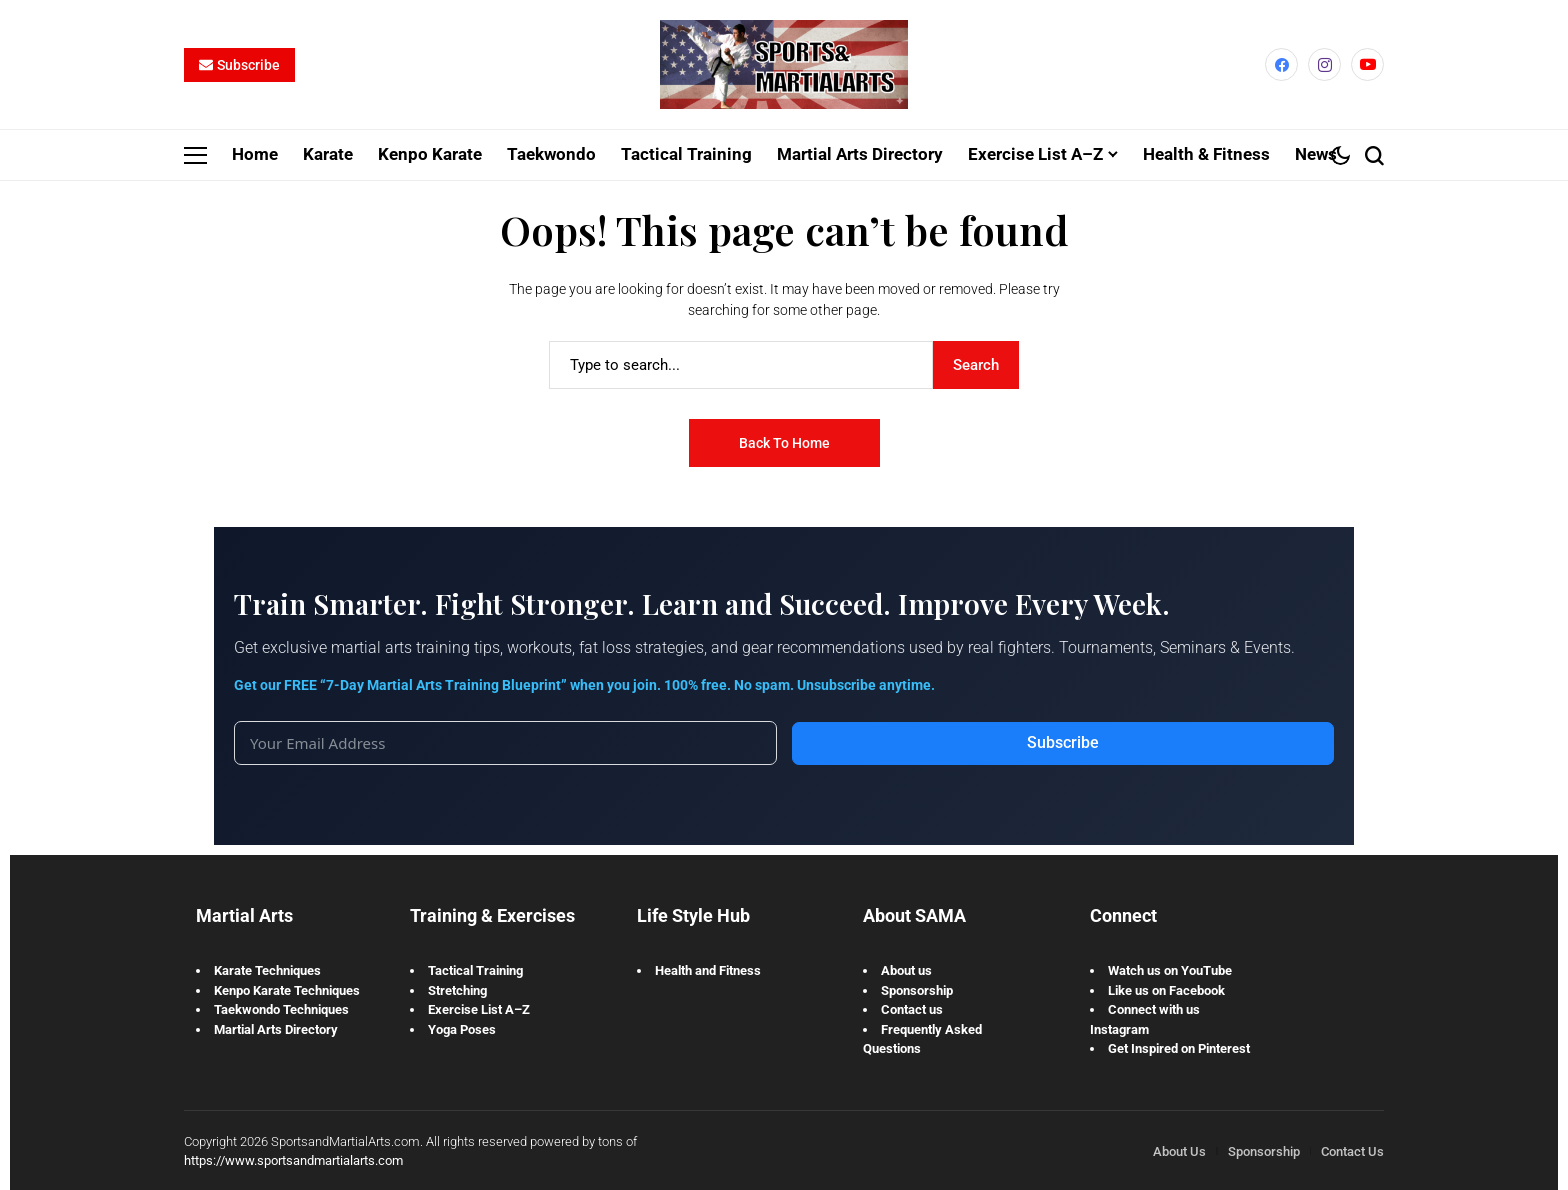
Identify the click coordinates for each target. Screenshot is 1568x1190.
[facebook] (1281, 64)
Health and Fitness (708, 970)
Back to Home (784, 442)
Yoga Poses (462, 1028)
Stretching (457, 989)
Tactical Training (475, 970)
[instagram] (1324, 64)
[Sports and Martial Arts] (784, 65)
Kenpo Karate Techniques (287, 989)
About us (906, 970)
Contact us (912, 1009)
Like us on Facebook (1166, 989)
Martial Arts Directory (276, 1028)
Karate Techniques (267, 970)
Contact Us (1352, 1150)
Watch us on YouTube (1170, 970)
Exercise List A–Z (479, 1009)
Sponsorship (917, 989)
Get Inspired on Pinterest (1179, 1048)
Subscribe (1063, 742)
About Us (1179, 1150)
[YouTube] (1367, 64)
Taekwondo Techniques (281, 1009)
